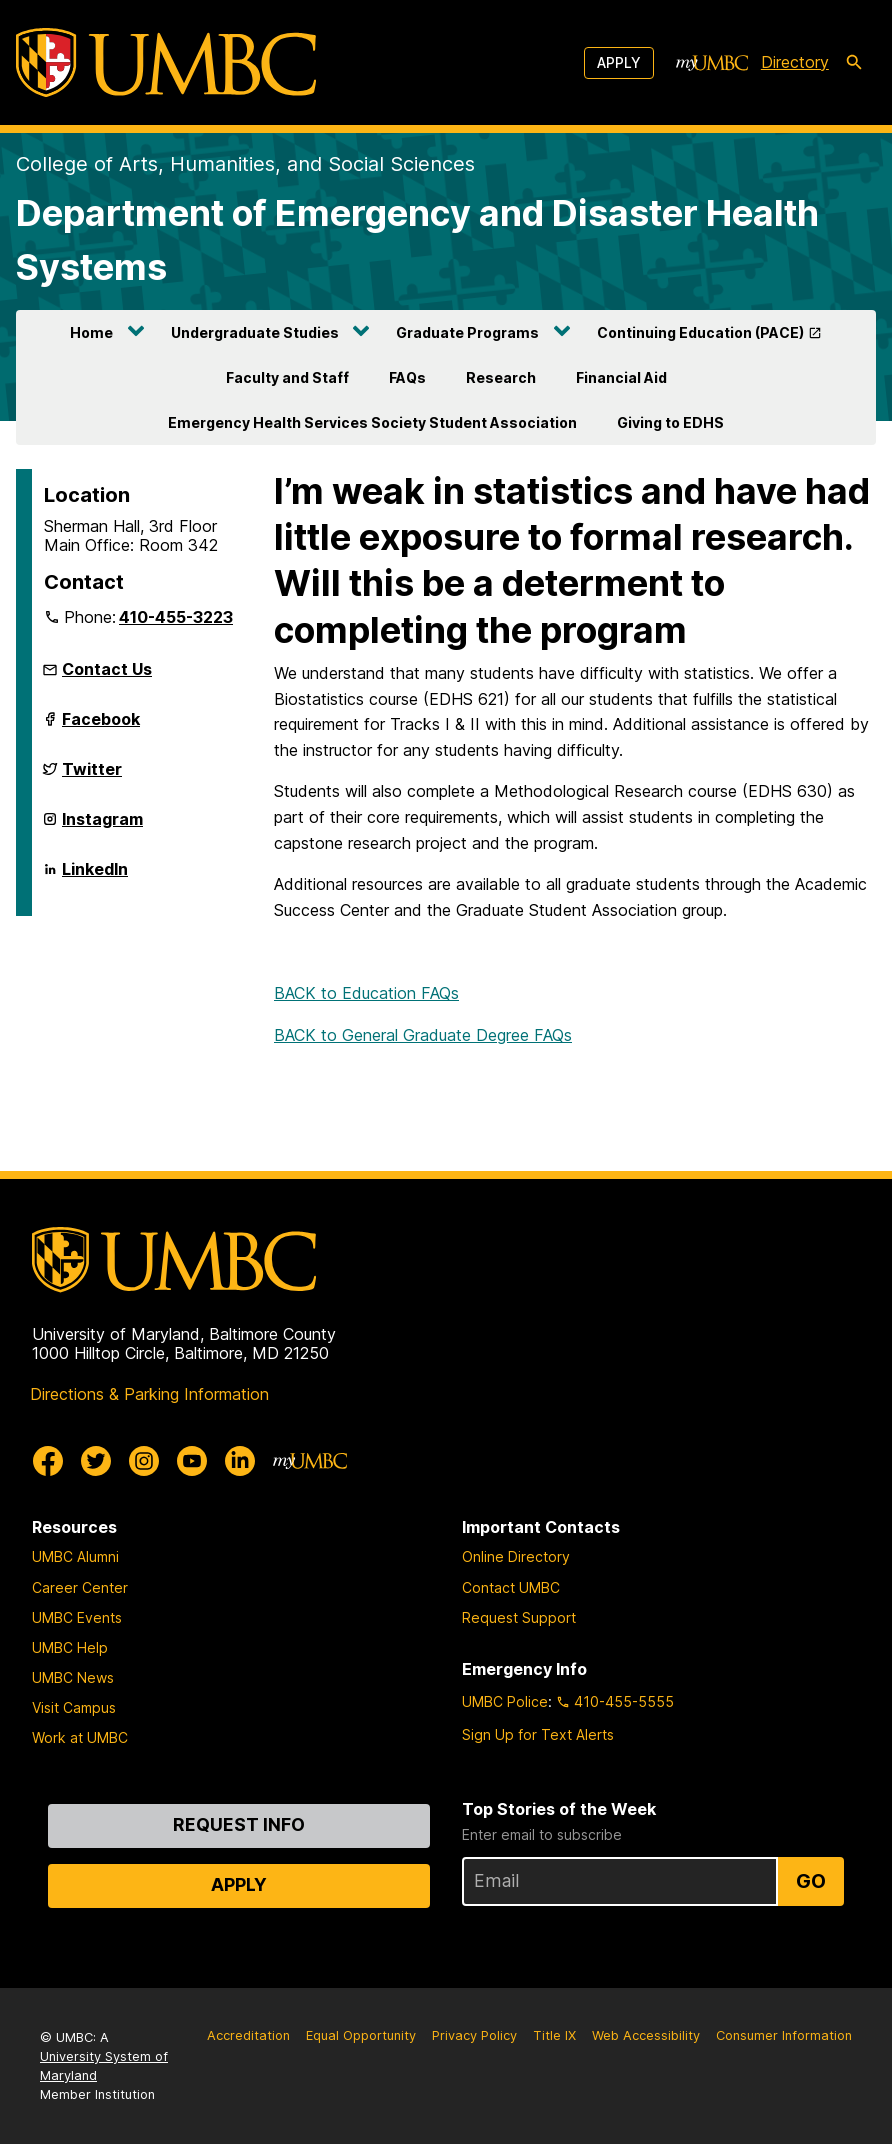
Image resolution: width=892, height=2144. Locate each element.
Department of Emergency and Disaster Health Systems (417, 240)
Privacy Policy (474, 2035)
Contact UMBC (511, 1587)
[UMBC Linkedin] (240, 1461)
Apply (619, 62)
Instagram (102, 827)
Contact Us (107, 669)
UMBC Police (505, 1701)
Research (501, 377)
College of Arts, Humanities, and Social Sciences (245, 164)
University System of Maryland (104, 2066)
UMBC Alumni (75, 1556)
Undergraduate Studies (255, 332)
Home (91, 332)
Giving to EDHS (670, 422)
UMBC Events (77, 1617)
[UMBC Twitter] (96, 1461)
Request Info (239, 1824)
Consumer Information (784, 2035)
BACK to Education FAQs (366, 993)
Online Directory (516, 1556)
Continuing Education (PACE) (700, 332)
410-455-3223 (176, 617)
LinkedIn (95, 877)
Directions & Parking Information (149, 1394)
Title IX (554, 2035)
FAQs (407, 377)
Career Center (80, 1587)
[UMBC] (166, 62)
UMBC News (73, 1677)
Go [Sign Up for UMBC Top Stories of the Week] (811, 1881)
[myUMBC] (712, 63)
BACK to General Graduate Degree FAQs (423, 1035)
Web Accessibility (646, 2035)
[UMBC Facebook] (48, 1461)
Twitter (92, 777)
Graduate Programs (467, 332)
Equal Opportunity (361, 2035)
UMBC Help (70, 1647)
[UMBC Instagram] (144, 1461)
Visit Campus (74, 1707)
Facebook (101, 727)
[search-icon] (854, 63)
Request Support (519, 1617)
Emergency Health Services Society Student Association (372, 422)
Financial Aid (621, 377)
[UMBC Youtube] (192, 1461)
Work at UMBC (80, 1737)
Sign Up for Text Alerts (538, 1734)
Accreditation (248, 2035)
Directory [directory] (795, 62)
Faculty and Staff (287, 377)
